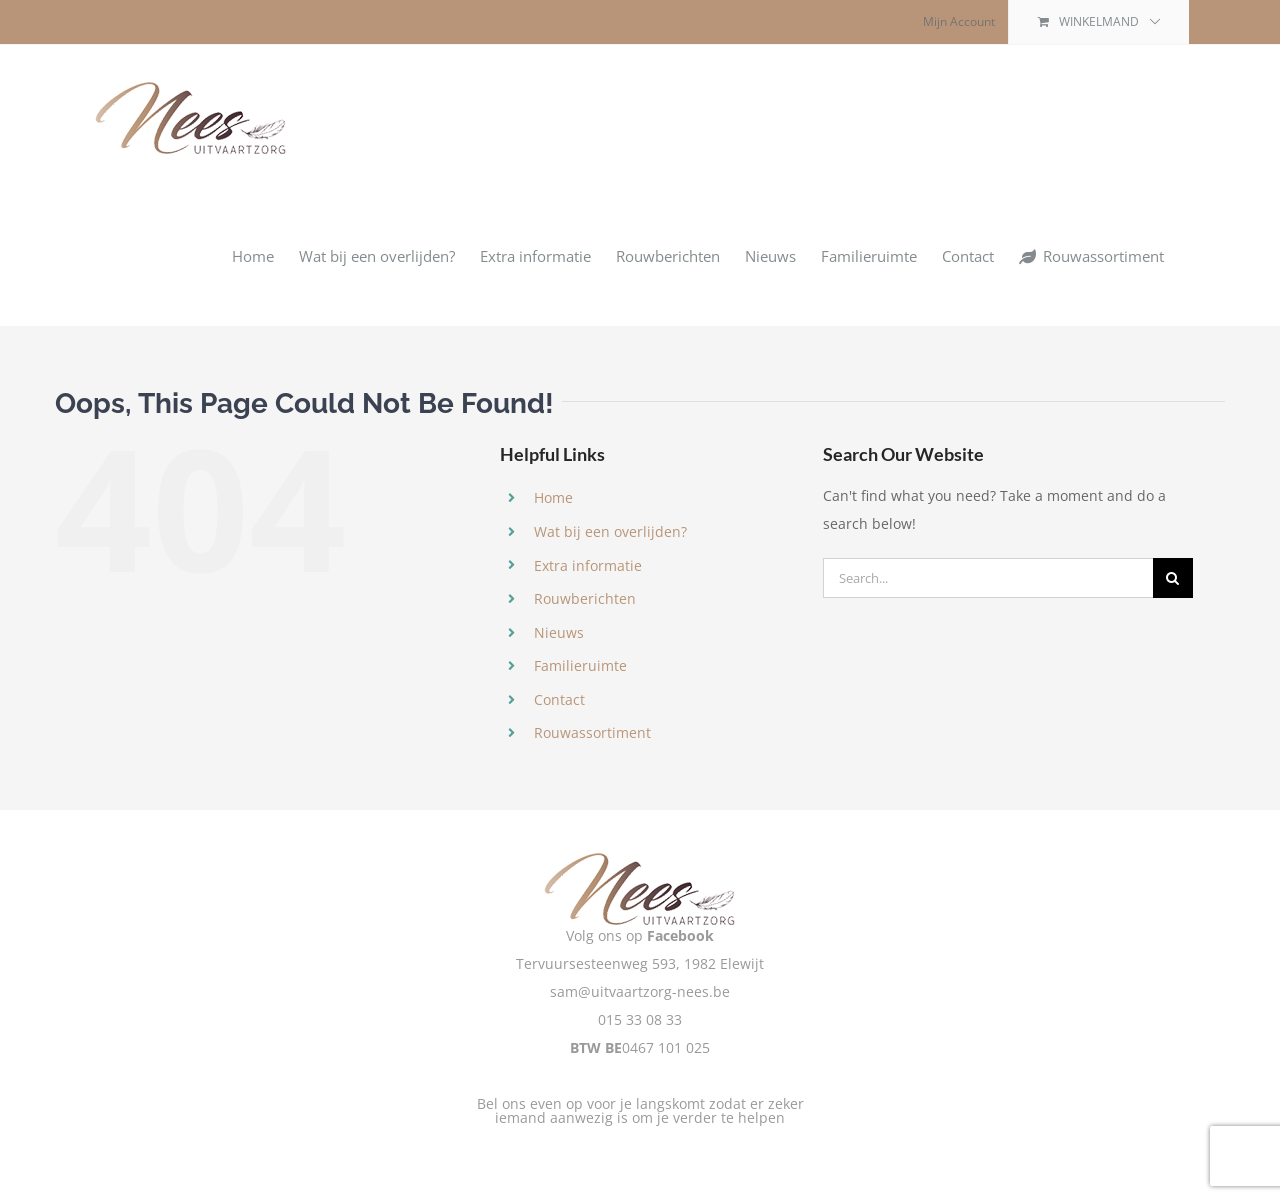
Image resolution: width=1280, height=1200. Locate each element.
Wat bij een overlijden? (610, 531)
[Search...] (988, 578)
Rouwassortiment (592, 732)
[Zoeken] (1173, 578)
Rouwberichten (585, 598)
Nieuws (559, 632)
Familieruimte (580, 665)
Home (553, 497)
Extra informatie (588, 565)
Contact (559, 699)
